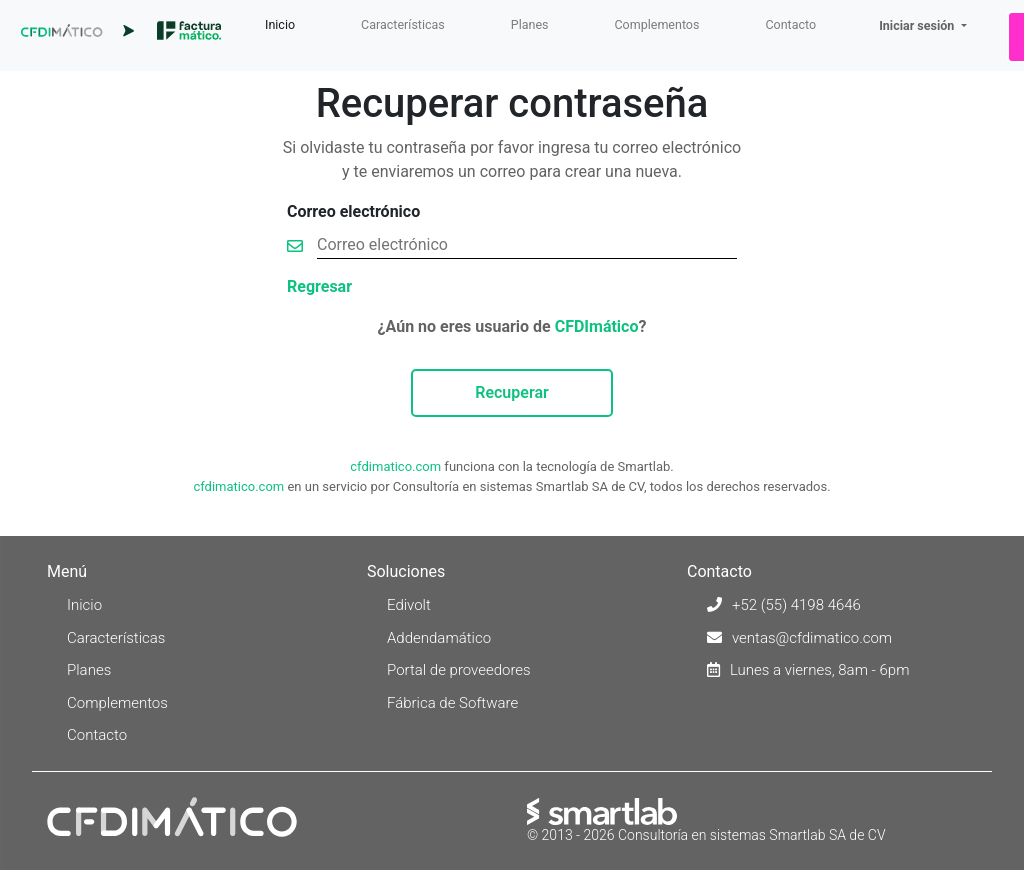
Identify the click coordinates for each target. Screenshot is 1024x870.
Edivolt (409, 605)
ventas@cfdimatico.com (812, 638)
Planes (530, 24)
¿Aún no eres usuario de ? (512, 326)
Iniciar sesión (918, 25)
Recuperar (512, 392)
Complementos (656, 24)
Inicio (284, 23)
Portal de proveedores (459, 670)
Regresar (319, 286)
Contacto (790, 24)
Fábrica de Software (452, 703)
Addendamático (439, 638)
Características (403, 24)
